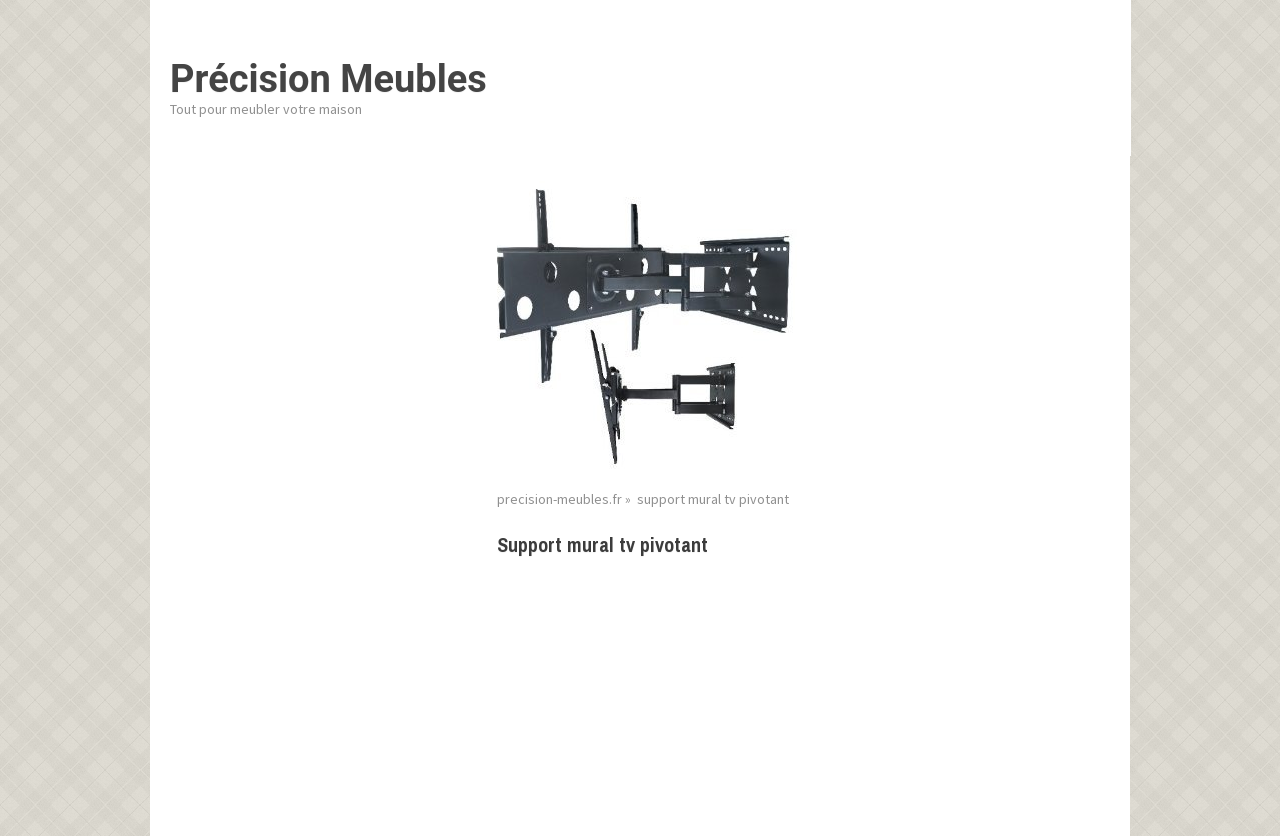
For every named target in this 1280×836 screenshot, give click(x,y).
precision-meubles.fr (559, 499)
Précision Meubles (328, 79)
